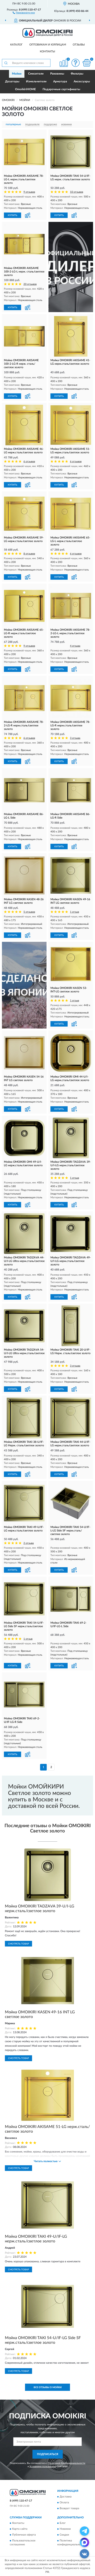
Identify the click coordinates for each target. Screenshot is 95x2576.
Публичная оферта (24, 2535)
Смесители (36, 73)
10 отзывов (76, 192)
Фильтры (77, 73)
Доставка (66, 2496)
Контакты (47, 51)
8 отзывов (29, 554)
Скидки (64, 2535)
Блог (63, 2523)
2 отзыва (28, 1543)
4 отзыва (75, 646)
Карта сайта (19, 2529)
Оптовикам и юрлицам (47, 44)
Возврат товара (69, 2508)
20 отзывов (30, 284)
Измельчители (36, 81)
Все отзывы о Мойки (48, 2387)
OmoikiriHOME (25, 89)
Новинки (65, 2529)
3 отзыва (75, 738)
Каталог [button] (16, 44)
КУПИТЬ (12, 215)
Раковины (57, 73)
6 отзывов (29, 461)
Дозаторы (12, 81)
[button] (24, 12)
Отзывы (79, 44)
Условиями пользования (43, 2466)
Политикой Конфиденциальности (66, 2463)
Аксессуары (82, 81)
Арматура (60, 81)
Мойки (17, 73)
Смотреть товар (18, 1944)
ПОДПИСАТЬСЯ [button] (47, 2454)
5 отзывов (29, 912)
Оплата (64, 2502)
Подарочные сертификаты (61, 89)
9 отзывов (29, 192)
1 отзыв (74, 912)
